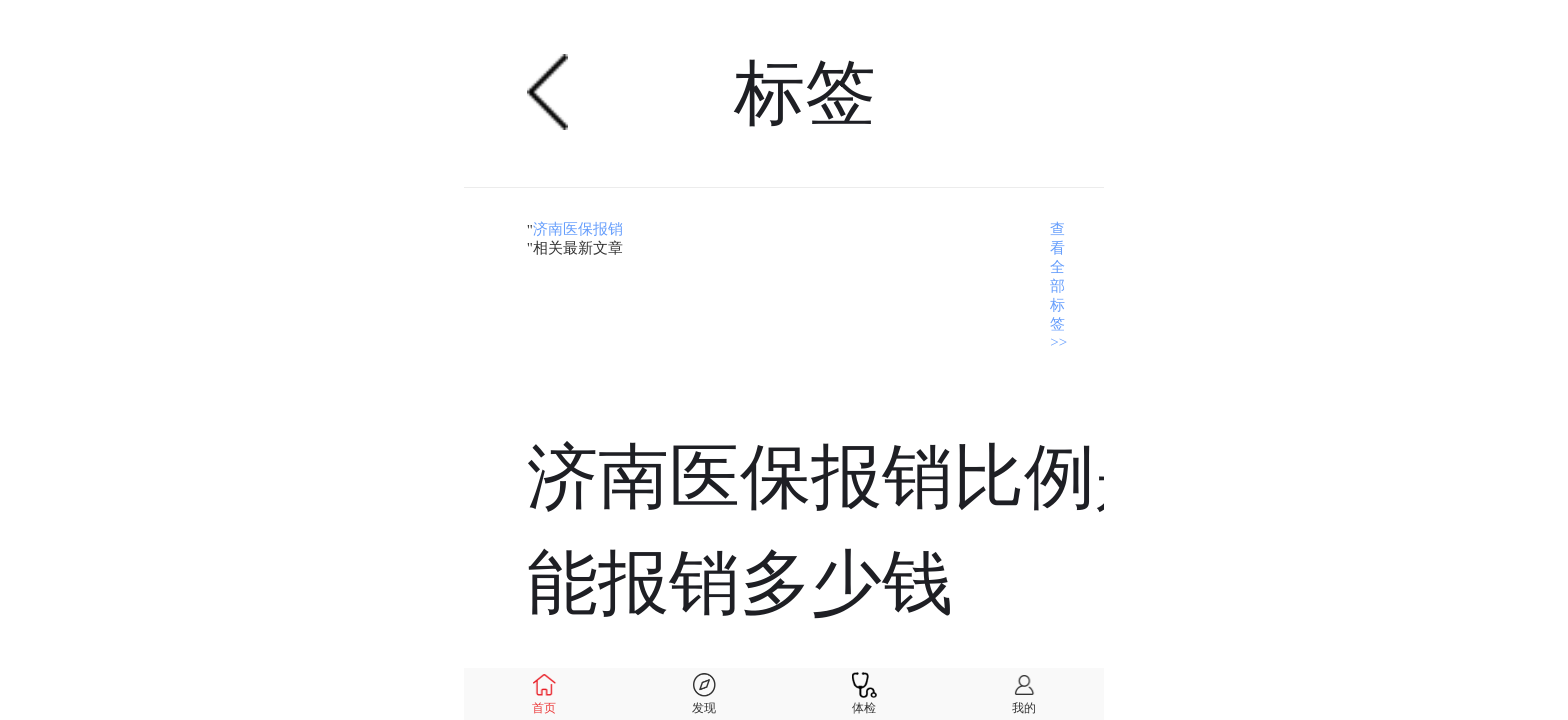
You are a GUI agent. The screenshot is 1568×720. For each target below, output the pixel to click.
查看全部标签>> (1058, 285)
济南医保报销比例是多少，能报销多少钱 (953, 530)
